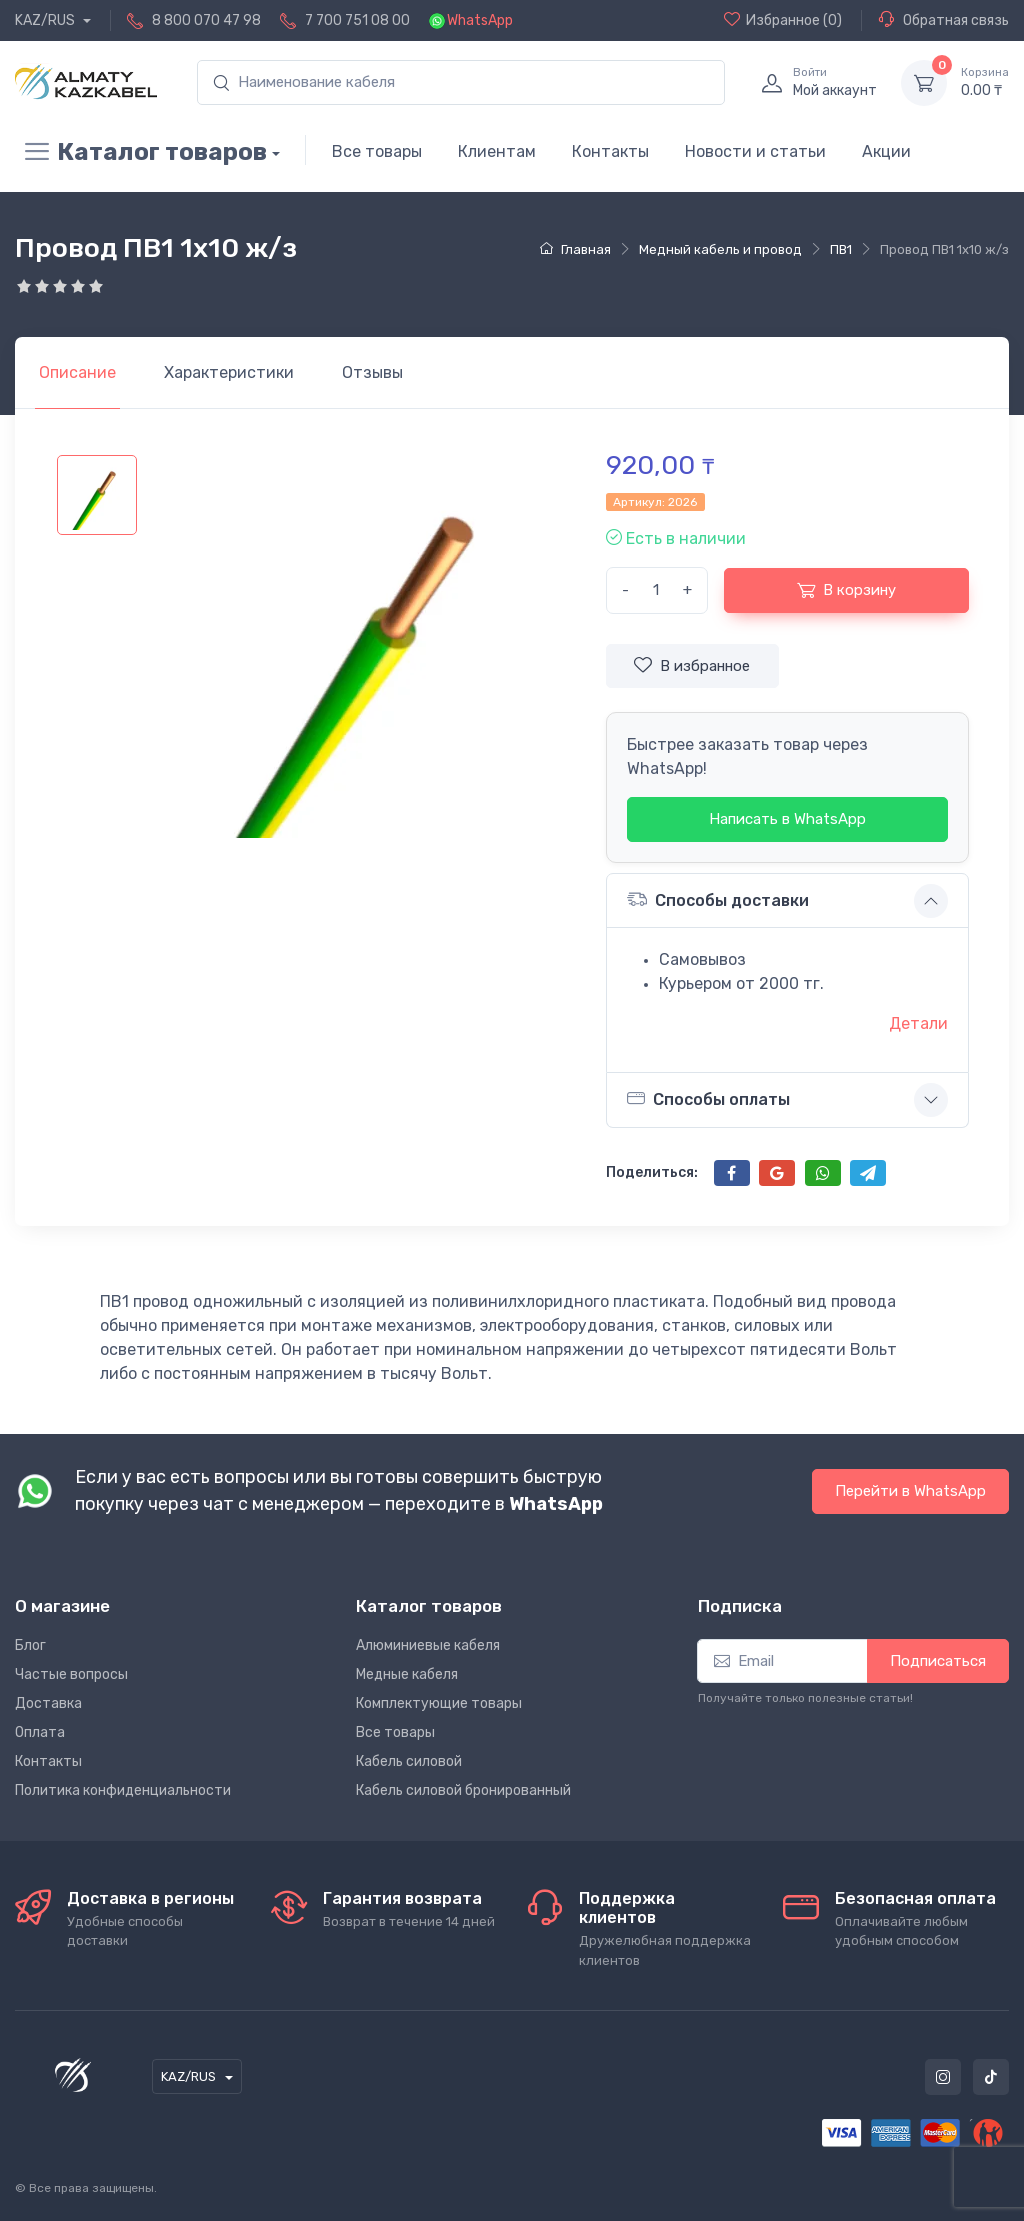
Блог (30, 1645)
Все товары (377, 151)
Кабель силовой (409, 1761)
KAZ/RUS (46, 20)
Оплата (40, 1732)
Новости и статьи (755, 151)
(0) (783, 20)
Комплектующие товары (439, 1703)
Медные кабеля (407, 1674)
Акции (886, 151)
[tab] (229, 373)
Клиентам (497, 151)
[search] (461, 82)
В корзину (846, 590)
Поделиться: (652, 1172)
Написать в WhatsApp (787, 819)
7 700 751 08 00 (357, 20)
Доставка (48, 1703)
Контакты (610, 151)
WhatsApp (480, 20)
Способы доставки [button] (718, 899)
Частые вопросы (71, 1674)
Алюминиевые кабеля (428, 1645)
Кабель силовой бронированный (463, 1790)
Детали (918, 1023)
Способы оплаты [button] (708, 1099)
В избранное (692, 665)
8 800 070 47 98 (206, 20)
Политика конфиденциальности (123, 1790)
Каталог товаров (141, 152)
